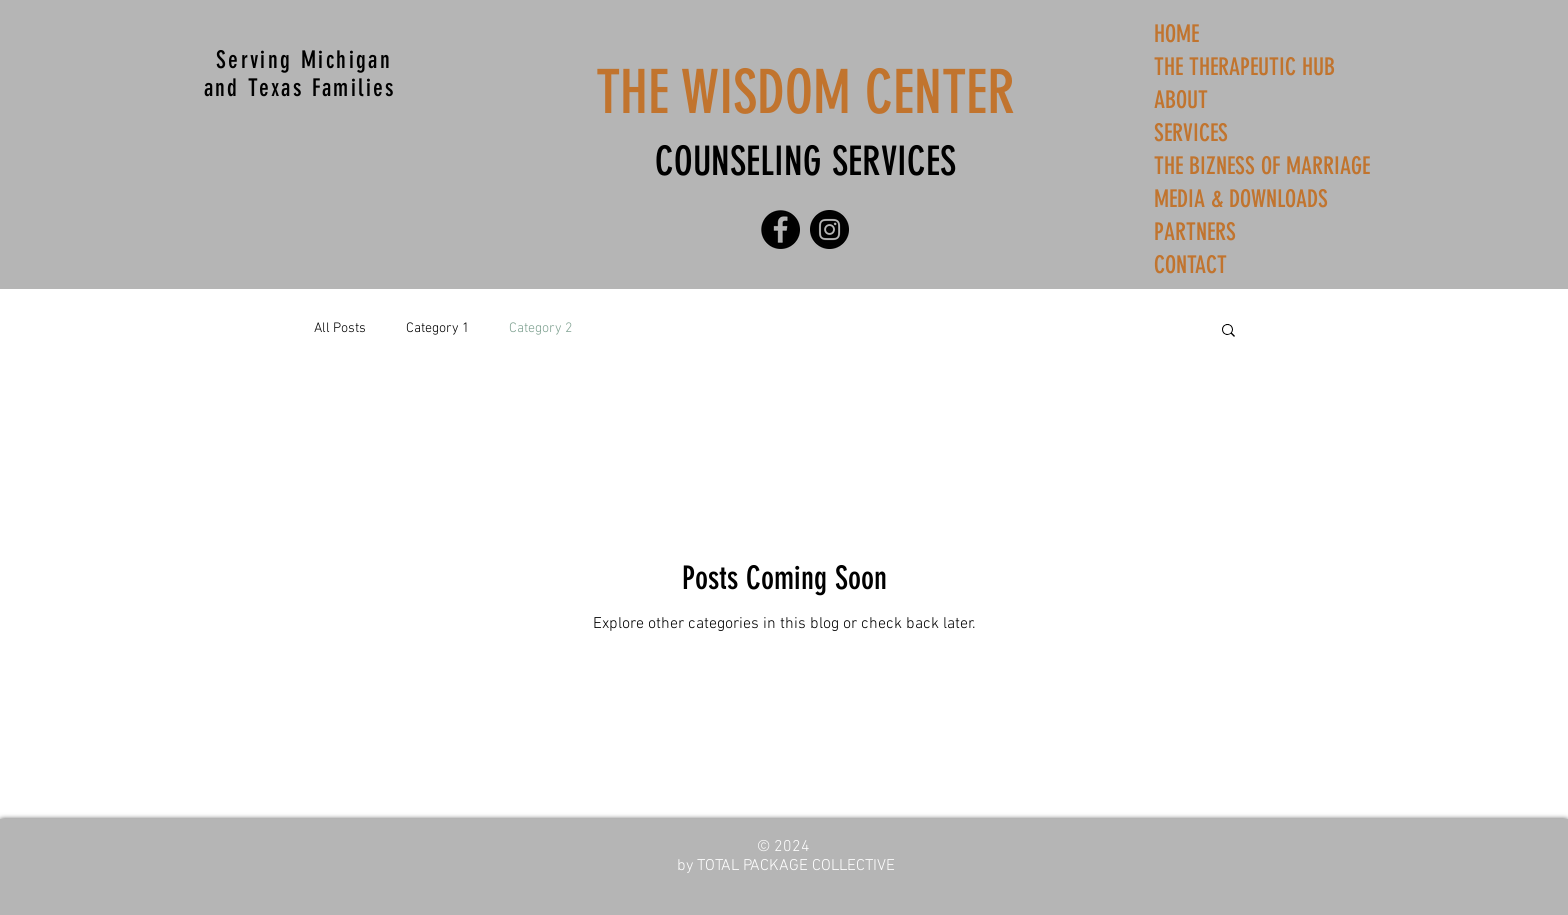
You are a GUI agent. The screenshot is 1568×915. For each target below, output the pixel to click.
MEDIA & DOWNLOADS (1241, 199)
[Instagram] (829, 229)
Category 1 (437, 328)
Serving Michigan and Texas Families (304, 74)
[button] (1228, 331)
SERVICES (1191, 133)
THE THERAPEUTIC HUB (1244, 67)
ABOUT (1181, 100)
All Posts (340, 328)
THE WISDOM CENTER (805, 92)
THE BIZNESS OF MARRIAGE (1262, 166)
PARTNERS (1195, 232)
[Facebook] (780, 229)
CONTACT (1190, 265)
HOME (1176, 34)
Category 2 (540, 328)
